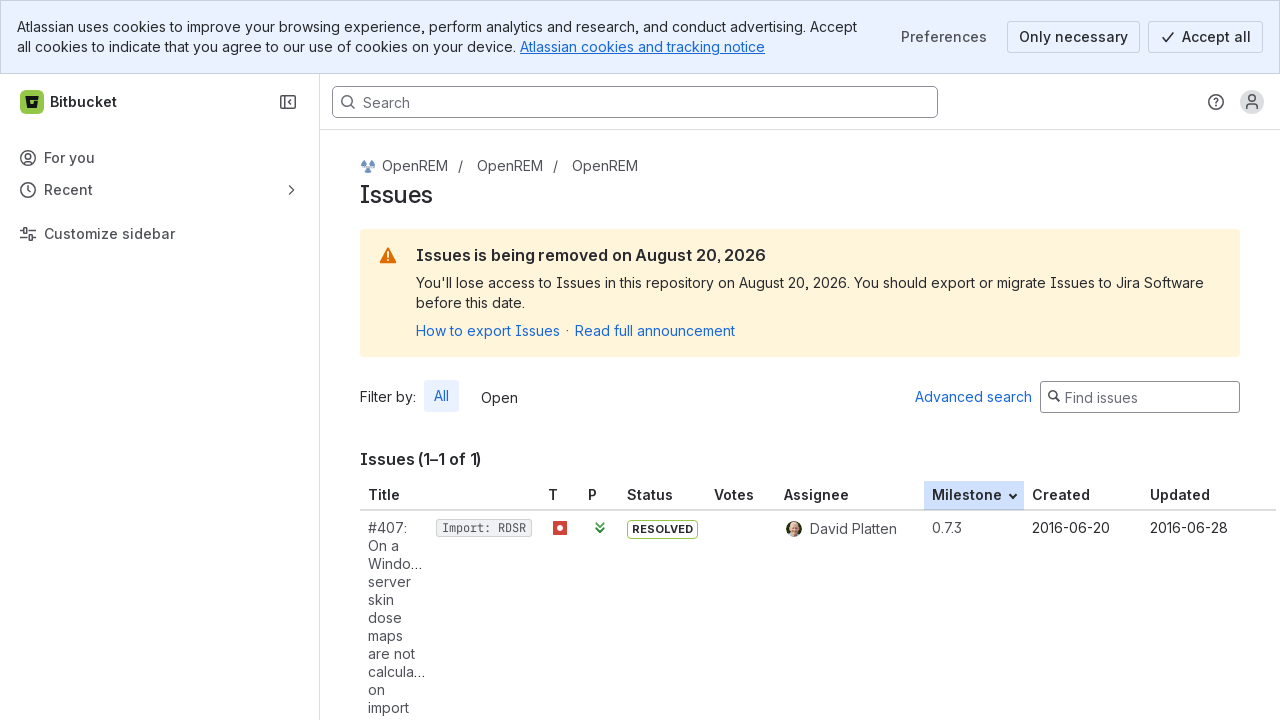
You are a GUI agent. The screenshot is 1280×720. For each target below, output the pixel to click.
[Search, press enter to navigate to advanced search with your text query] (635, 102)
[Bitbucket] (69, 102)
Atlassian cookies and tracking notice (642, 46)
